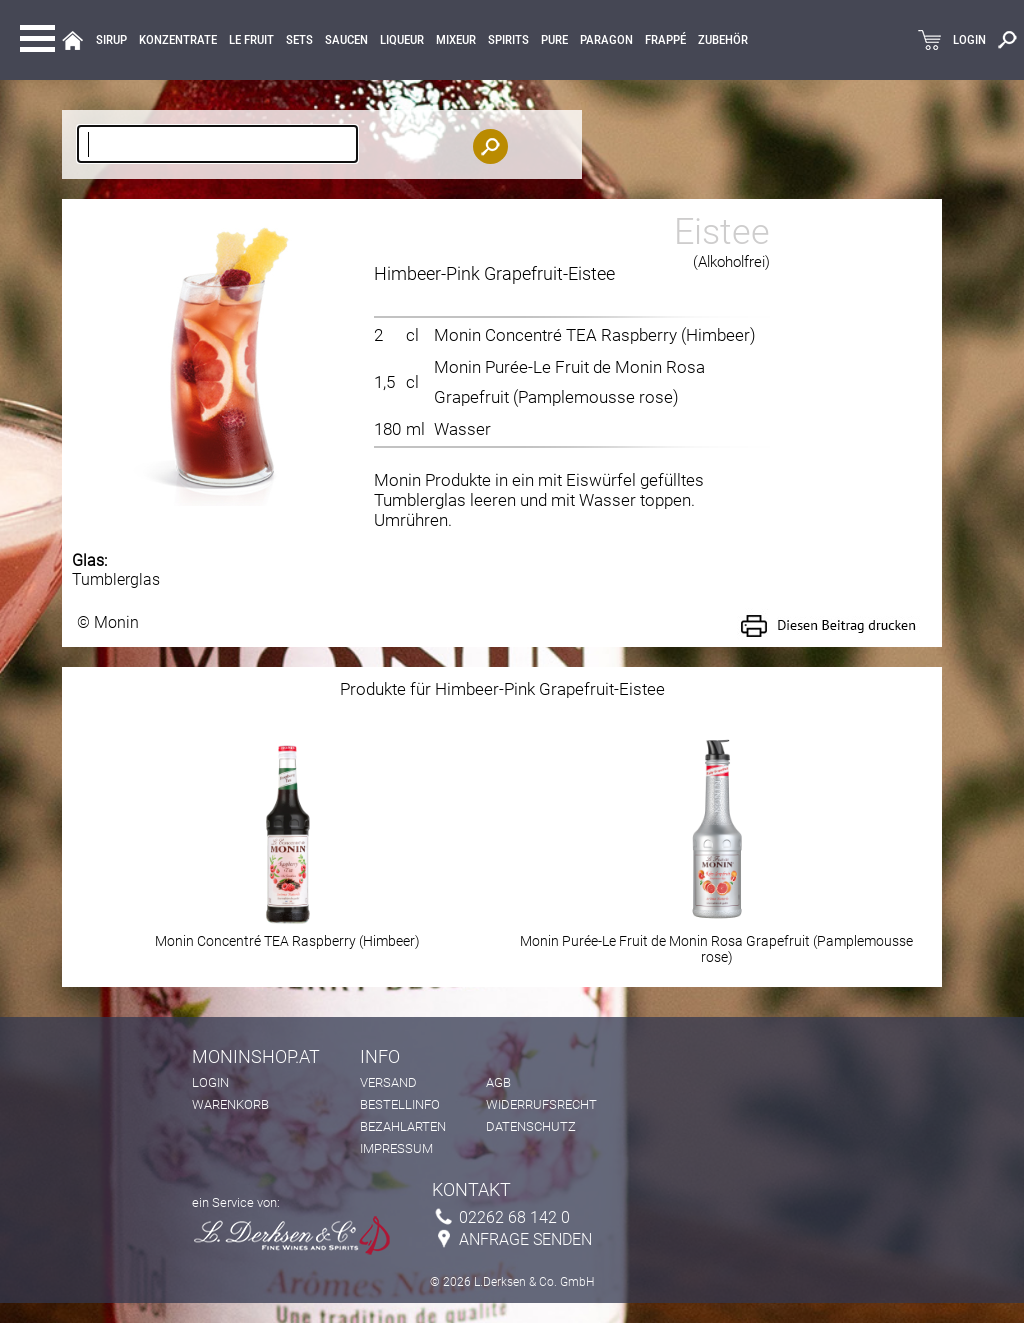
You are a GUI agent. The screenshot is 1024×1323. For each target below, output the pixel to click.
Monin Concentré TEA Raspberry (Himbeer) (595, 335)
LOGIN (969, 40)
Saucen (346, 40)
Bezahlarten (403, 1126)
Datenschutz (531, 1126)
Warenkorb (230, 1104)
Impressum (396, 1148)
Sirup (111, 40)
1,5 (384, 382)
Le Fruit (251, 40)
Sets (299, 40)
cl (412, 335)
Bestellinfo (400, 1104)
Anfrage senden (525, 1239)
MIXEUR (456, 40)
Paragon (606, 40)
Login (210, 1082)
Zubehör (723, 40)
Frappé (665, 40)
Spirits (508, 40)
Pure (554, 40)
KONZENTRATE (178, 40)
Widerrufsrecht (541, 1104)
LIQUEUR (402, 40)
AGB (498, 1082)
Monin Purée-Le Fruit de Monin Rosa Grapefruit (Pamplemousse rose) (716, 942)
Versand (388, 1082)
